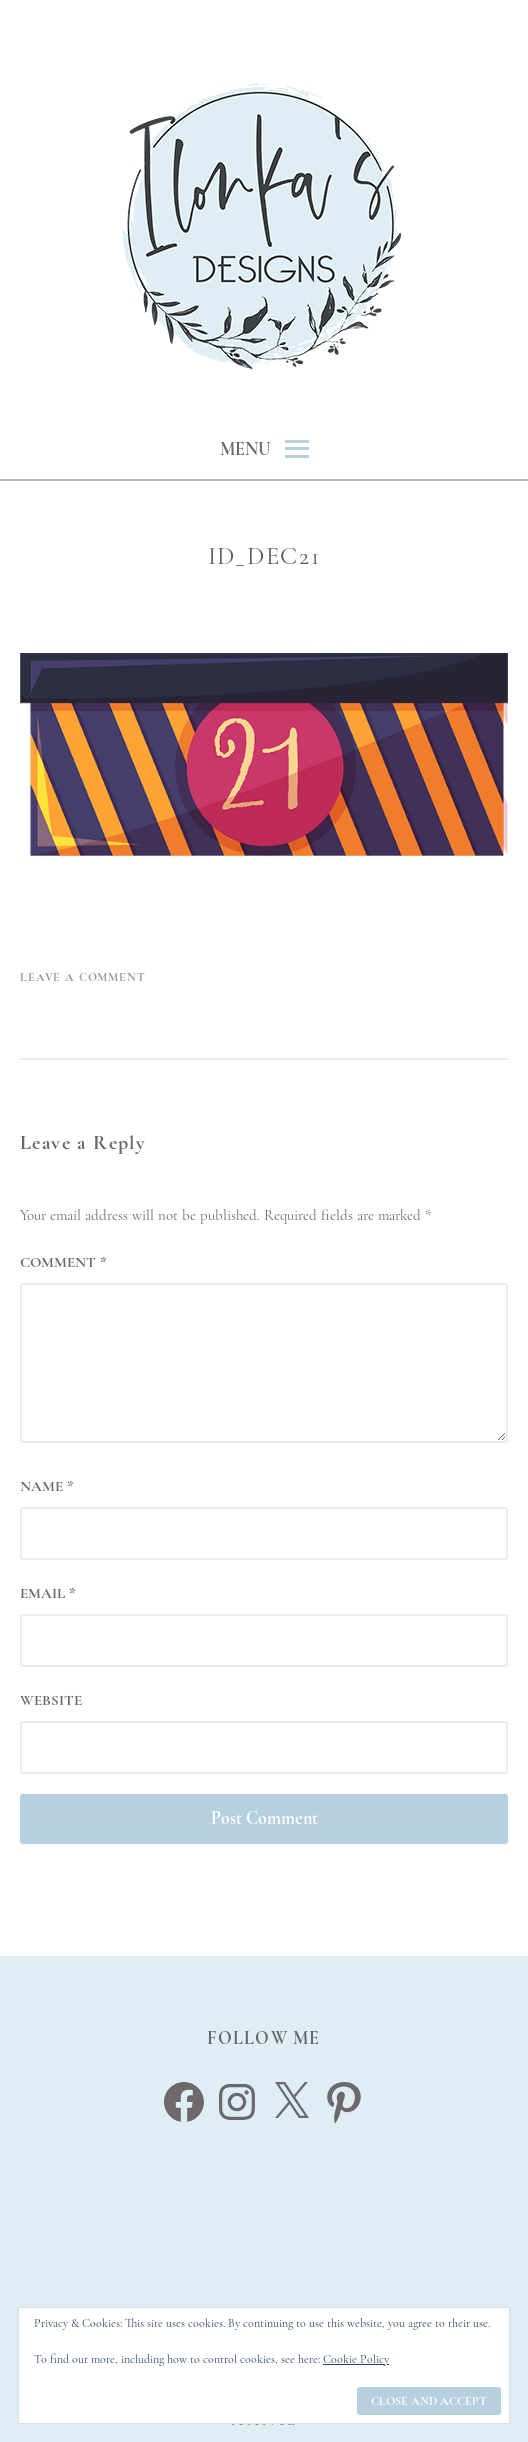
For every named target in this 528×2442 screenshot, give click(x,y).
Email (48, 1593)
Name (47, 1486)
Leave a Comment (83, 977)
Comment (63, 1262)
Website (51, 1700)
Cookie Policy (356, 2359)
